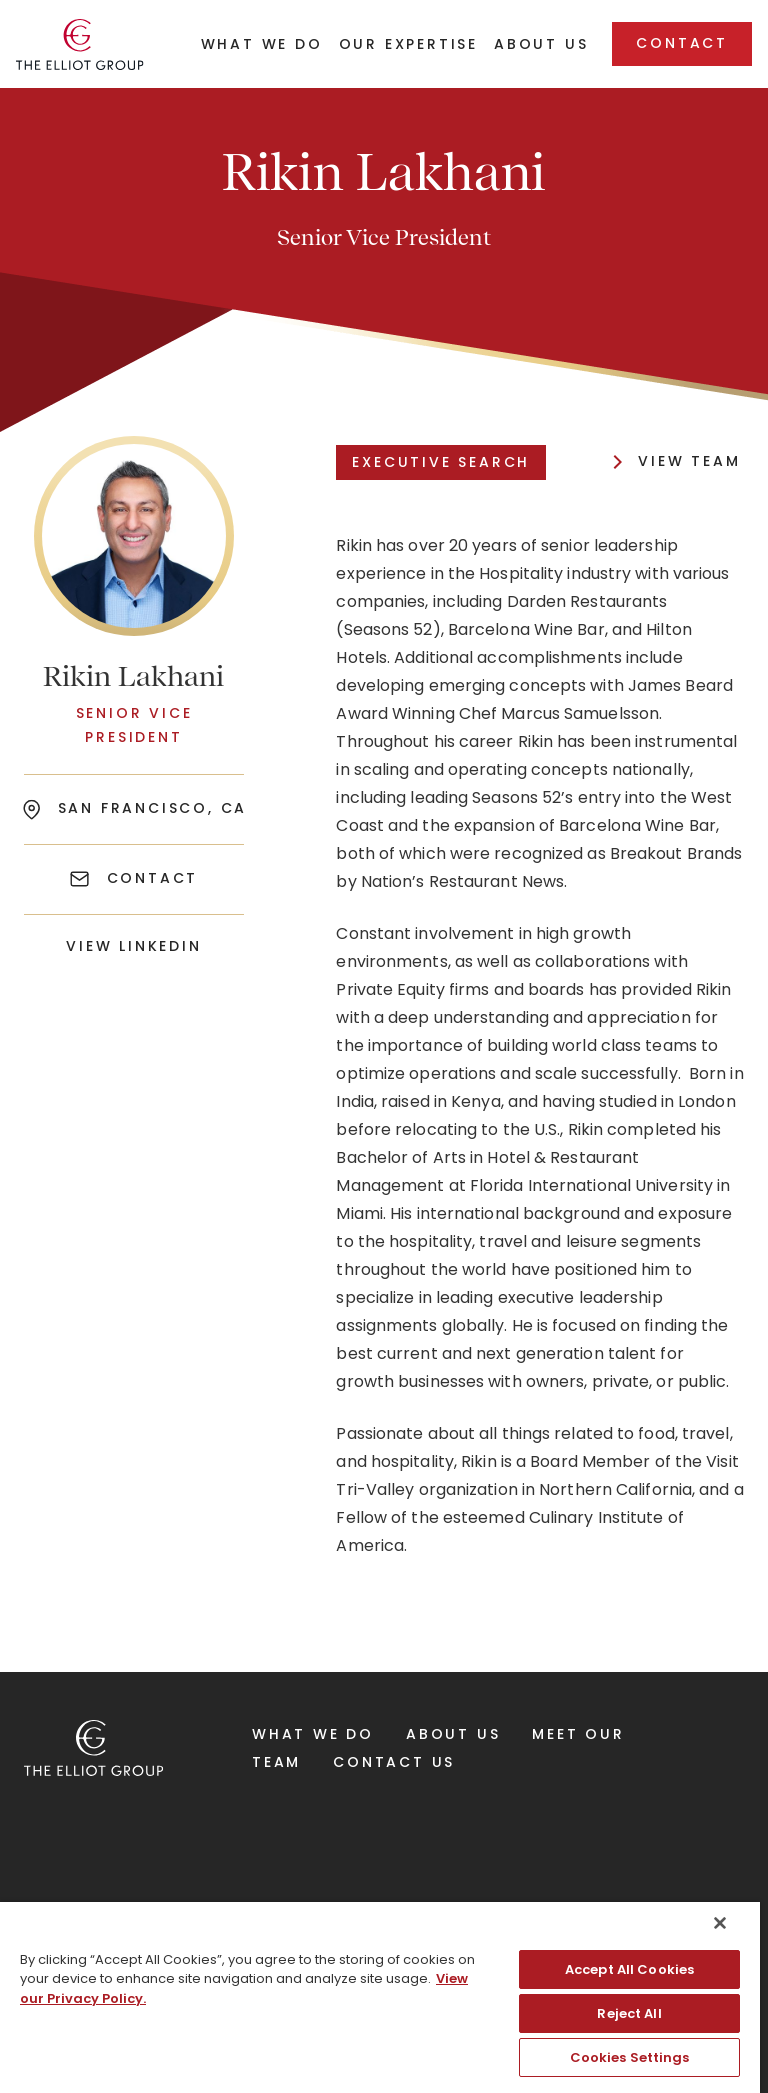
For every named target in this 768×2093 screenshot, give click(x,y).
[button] (262, 50)
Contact (682, 43)
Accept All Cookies (629, 1969)
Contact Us (394, 1762)
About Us (453, 1734)
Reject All (629, 2013)
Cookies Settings (630, 2057)
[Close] (720, 1923)
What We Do (313, 1734)
